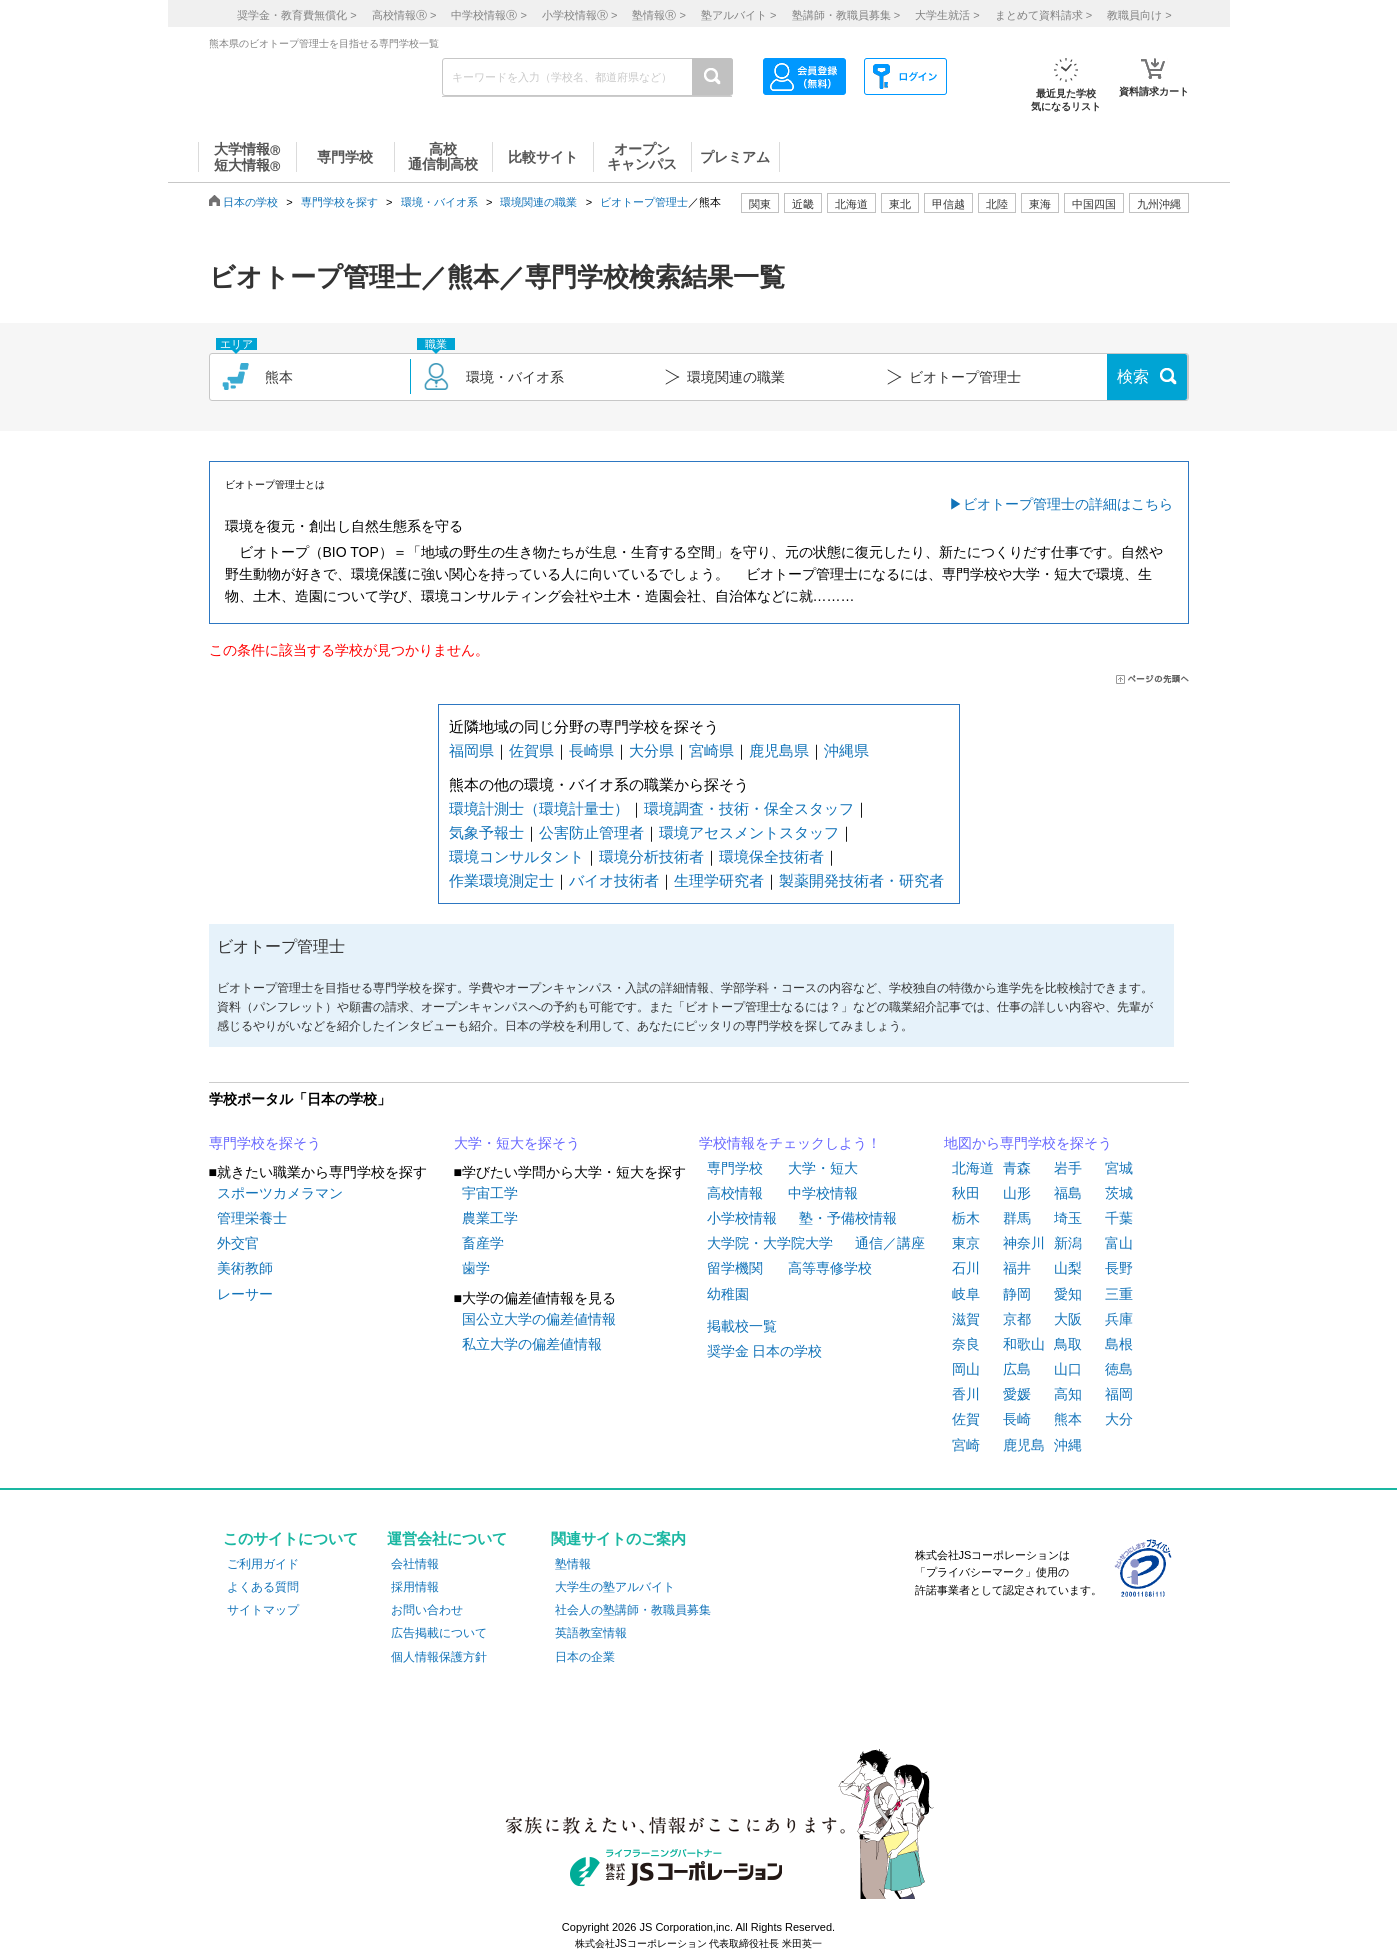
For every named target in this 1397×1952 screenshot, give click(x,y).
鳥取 (1068, 1344)
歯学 (476, 1268)
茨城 (1119, 1193)
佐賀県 (531, 750)
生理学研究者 (719, 880)
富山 (1119, 1243)
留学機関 (735, 1268)
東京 (966, 1243)
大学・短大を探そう (517, 1143)
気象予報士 (486, 832)
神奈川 (1024, 1243)
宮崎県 (711, 750)
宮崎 (966, 1445)
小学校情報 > (579, 15)
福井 (1017, 1268)
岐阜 (966, 1294)
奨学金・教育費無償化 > (296, 15)
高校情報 (735, 1193)
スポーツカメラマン (280, 1193)
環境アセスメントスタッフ (749, 832)
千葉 (1119, 1218)
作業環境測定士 (501, 880)
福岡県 (471, 750)
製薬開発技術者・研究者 (861, 880)
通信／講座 (890, 1243)
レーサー (245, 1294)
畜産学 (483, 1243)
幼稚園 (728, 1294)
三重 (1119, 1294)
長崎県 (591, 750)
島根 (1119, 1344)
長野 (1119, 1268)
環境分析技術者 (651, 856)
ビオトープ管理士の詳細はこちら (1068, 504)
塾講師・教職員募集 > (846, 15)
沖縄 (1068, 1445)
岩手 (1068, 1168)
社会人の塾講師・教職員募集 (633, 1610)
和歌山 (1024, 1344)
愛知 (1068, 1294)
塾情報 (573, 1564)
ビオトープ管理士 (644, 202)
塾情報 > (658, 15)
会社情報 (415, 1564)
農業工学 (490, 1218)
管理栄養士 (252, 1218)
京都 (1017, 1319)
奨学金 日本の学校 (765, 1351)
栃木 (966, 1218)
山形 (1017, 1193)
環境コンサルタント (516, 856)
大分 (1119, 1419)
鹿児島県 (779, 750)
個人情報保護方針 (439, 1657)
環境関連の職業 (538, 202)
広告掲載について (439, 1633)
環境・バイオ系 (439, 202)
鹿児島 (1024, 1445)
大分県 (651, 750)
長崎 (1017, 1419)
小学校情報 (742, 1218)
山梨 (1068, 1268)
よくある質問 (263, 1587)
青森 (1017, 1168)
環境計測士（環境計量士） (539, 808)
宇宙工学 (490, 1193)
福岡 (1119, 1394)
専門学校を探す (339, 202)
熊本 (1068, 1419)
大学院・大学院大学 (770, 1243)
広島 (1017, 1369)
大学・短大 (823, 1168)
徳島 (1119, 1369)
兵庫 (1119, 1319)
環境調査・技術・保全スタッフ (749, 808)
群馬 (1017, 1218)
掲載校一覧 (742, 1326)
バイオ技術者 (614, 880)
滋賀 (966, 1319)
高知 (1068, 1394)
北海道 (851, 204)
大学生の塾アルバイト (615, 1587)
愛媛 (1017, 1394)
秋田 (966, 1193)
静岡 (1017, 1294)
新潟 (1068, 1243)
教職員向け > (1139, 15)
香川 (966, 1394)
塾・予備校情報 (848, 1218)
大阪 (1068, 1319)
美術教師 (245, 1268)
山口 (1068, 1369)
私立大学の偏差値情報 (532, 1344)
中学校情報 (823, 1193)
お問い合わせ (427, 1610)
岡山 (966, 1369)
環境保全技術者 (771, 856)
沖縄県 (846, 750)
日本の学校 (250, 202)
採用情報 (415, 1587)
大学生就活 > (947, 15)
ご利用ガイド (263, 1564)
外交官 (238, 1243)
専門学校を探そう (265, 1143)
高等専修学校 (830, 1268)
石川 (966, 1268)
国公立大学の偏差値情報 (539, 1319)
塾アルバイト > (738, 15)
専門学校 (735, 1168)
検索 (1133, 376)
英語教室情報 (591, 1633)
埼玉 (1068, 1218)
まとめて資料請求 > (1043, 15)
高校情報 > (404, 15)
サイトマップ (263, 1610)
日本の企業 (585, 1657)
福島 (1068, 1193)
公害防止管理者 (591, 832)
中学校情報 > (488, 15)
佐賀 (966, 1419)
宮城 (1119, 1168)
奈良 (966, 1344)
